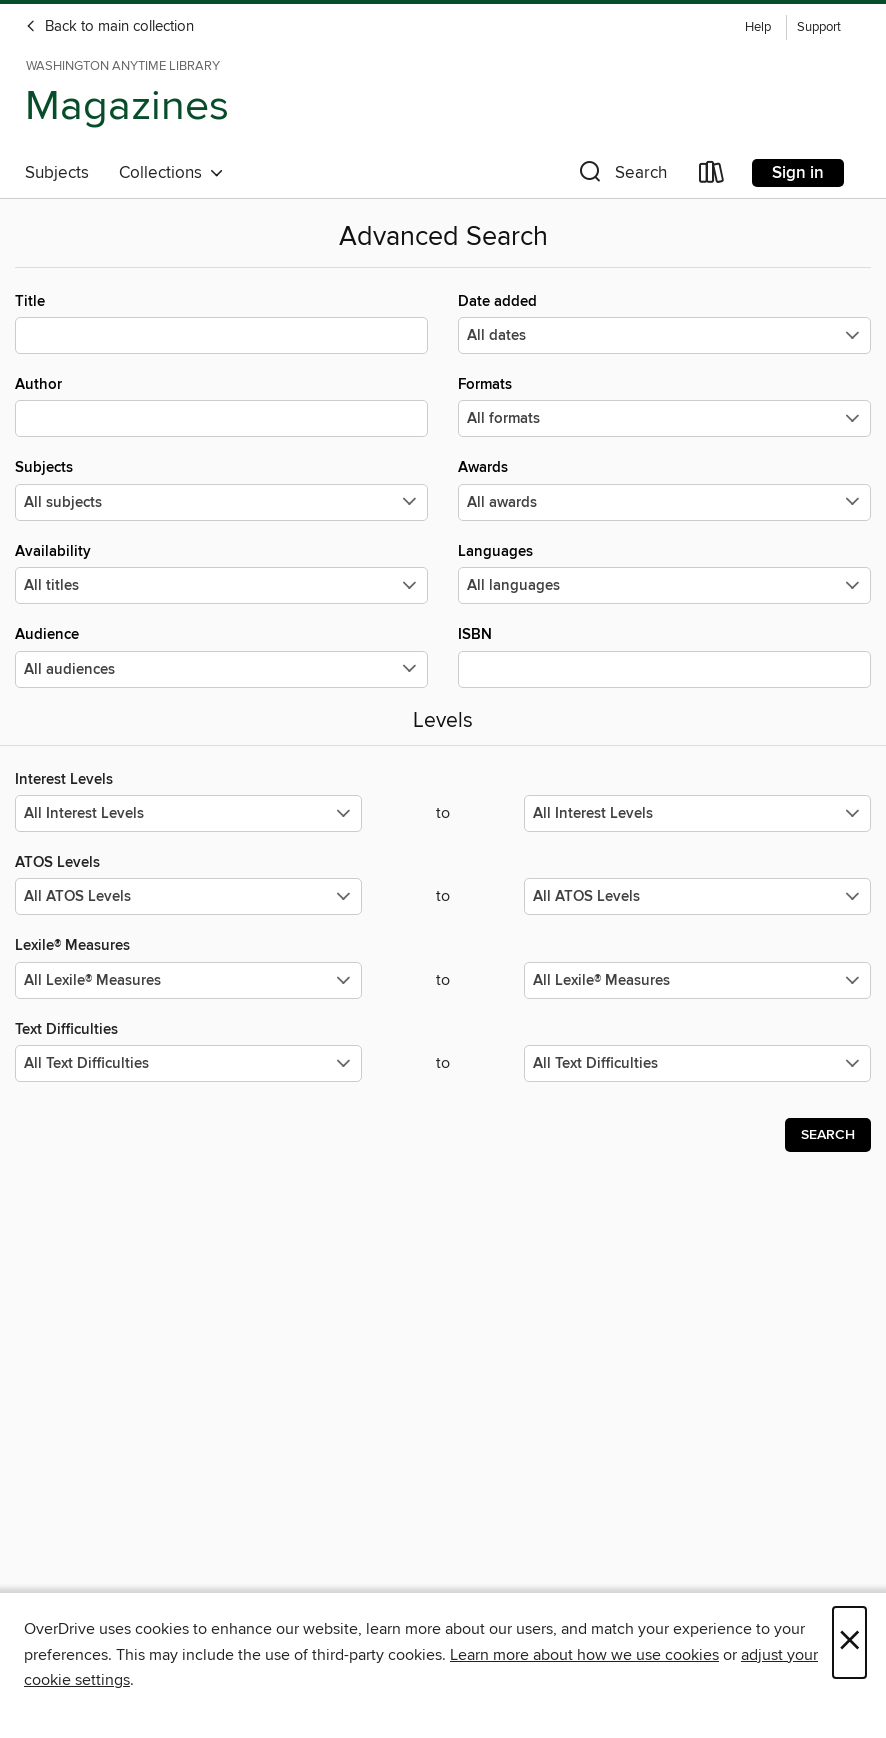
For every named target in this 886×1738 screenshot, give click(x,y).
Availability (221, 573)
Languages (664, 573)
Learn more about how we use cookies (584, 1655)
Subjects (57, 173)
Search (828, 1135)
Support (819, 27)
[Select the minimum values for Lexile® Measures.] (188, 980)
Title (221, 323)
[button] (621, 176)
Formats (664, 406)
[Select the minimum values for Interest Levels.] (188, 813)
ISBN (664, 656)
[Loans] (712, 176)
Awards (664, 489)
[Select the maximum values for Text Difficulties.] (697, 1063)
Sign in (798, 173)
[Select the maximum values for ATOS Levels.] (697, 896)
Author (221, 406)
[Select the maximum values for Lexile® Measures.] (697, 980)
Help (758, 27)
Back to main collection (109, 27)
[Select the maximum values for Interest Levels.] (697, 813)
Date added (664, 323)
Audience (221, 656)
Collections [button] (171, 173)
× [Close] (849, 1642)
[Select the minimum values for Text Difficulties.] (188, 1063)
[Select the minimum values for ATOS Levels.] (188, 896)
